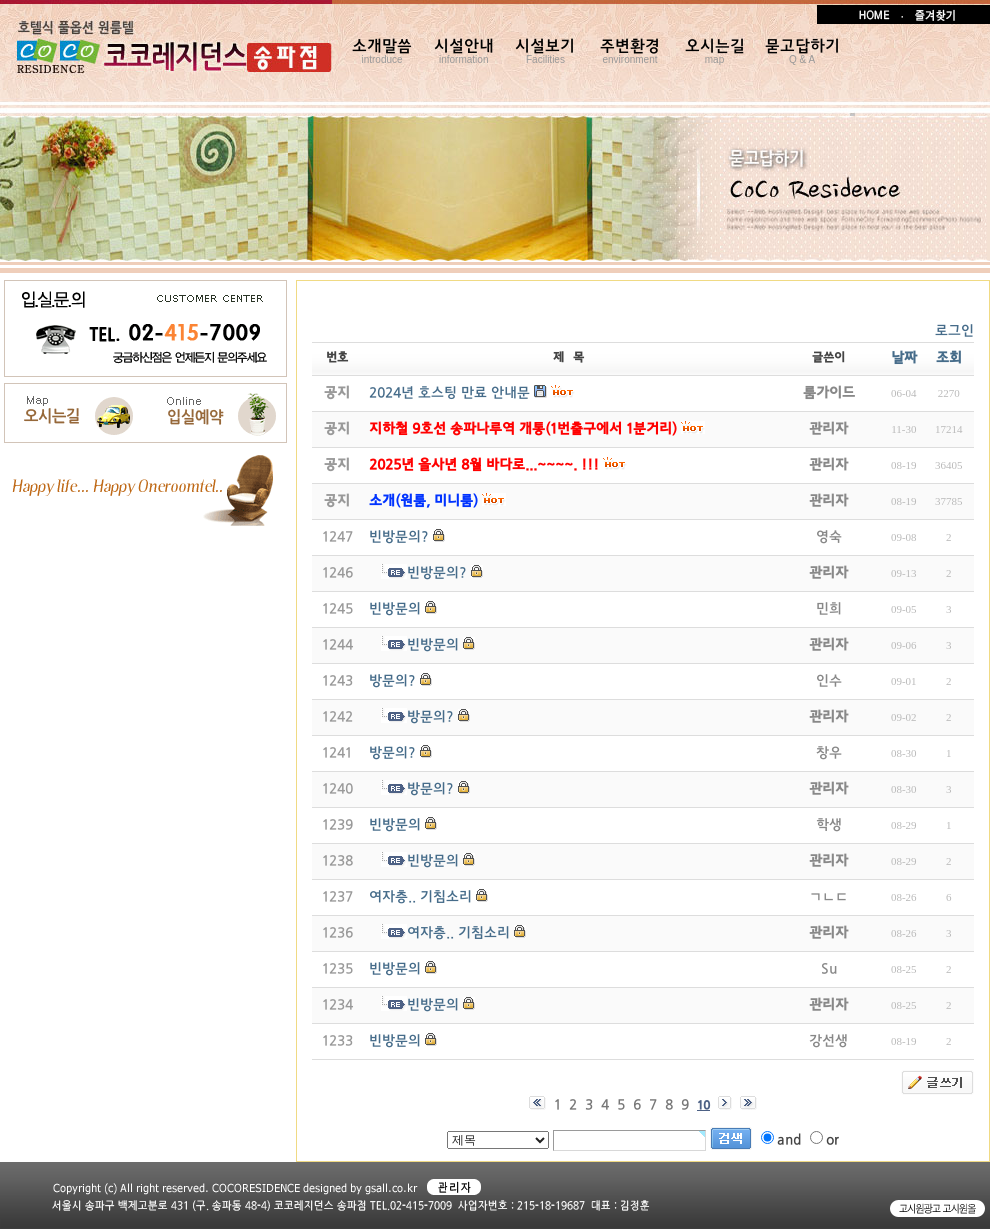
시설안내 (464, 52)
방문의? (392, 681)
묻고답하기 (802, 52)
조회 (949, 358)
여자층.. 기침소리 (420, 897)
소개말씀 (382, 52)
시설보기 (545, 52)
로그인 (954, 331)
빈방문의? (399, 537)
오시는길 (715, 52)
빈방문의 (395, 609)
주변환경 (629, 52)
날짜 (904, 358)
